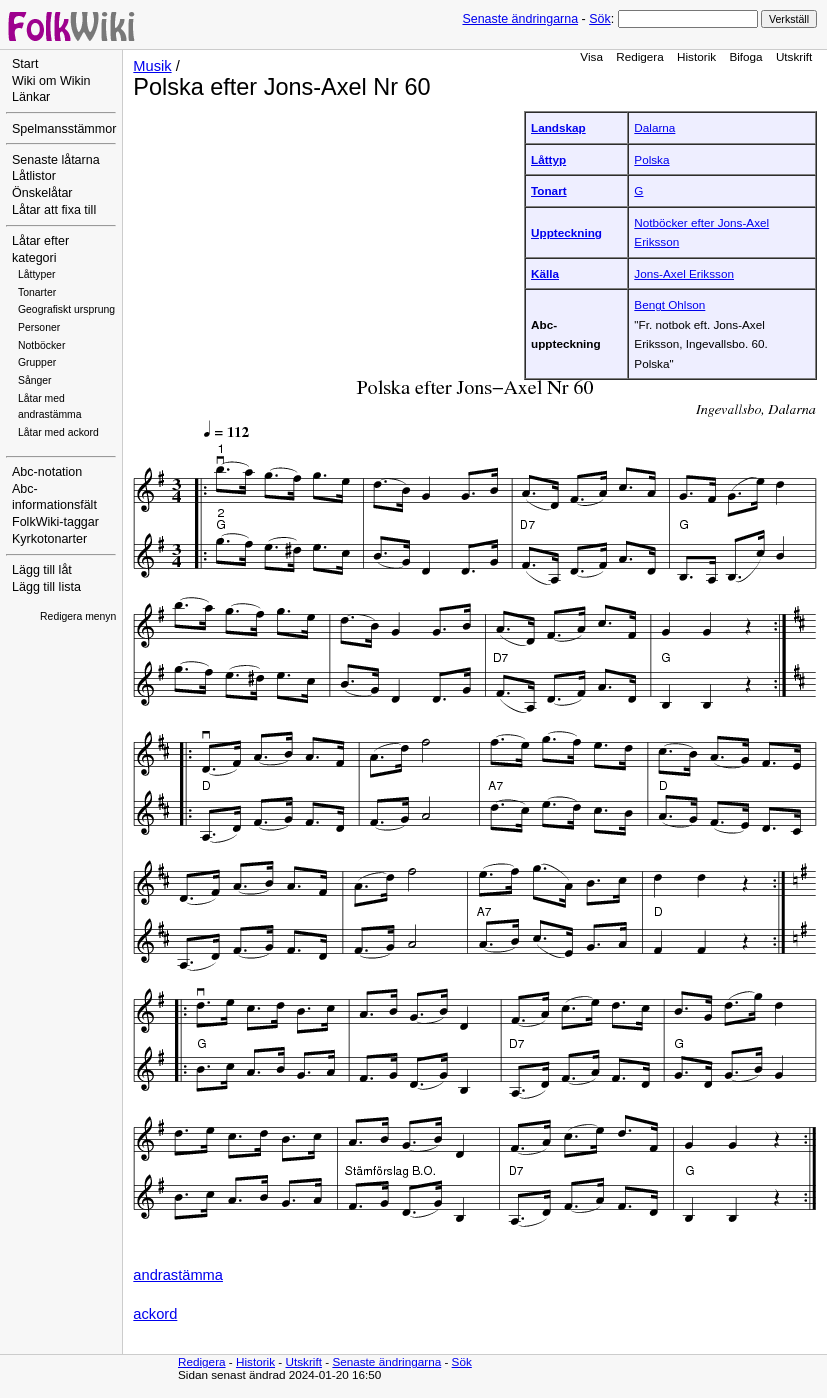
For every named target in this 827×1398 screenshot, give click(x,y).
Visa (591, 56)
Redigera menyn (78, 616)
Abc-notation (47, 472)
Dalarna (654, 127)
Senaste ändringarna (520, 19)
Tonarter (37, 292)
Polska (651, 159)
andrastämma (178, 1275)
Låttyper (37, 274)
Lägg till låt (42, 570)
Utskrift (794, 56)
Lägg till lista (46, 587)
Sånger (35, 380)
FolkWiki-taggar (55, 522)
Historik (696, 56)
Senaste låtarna (56, 160)
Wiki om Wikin (51, 81)
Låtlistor (34, 176)
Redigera (640, 56)
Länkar (31, 97)
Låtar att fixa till (54, 210)
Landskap (558, 127)
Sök (599, 19)
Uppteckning (566, 232)
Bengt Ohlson (669, 304)
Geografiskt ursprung (66, 309)
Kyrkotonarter (49, 539)
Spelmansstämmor (64, 129)
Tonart (549, 190)
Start (25, 64)
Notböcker (41, 345)
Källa (545, 273)
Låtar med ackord (58, 432)
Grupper (37, 362)
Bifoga (745, 56)
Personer (39, 327)
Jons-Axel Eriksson (684, 273)
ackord (155, 1314)
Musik (152, 66)
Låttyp (548, 159)
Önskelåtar (42, 193)
